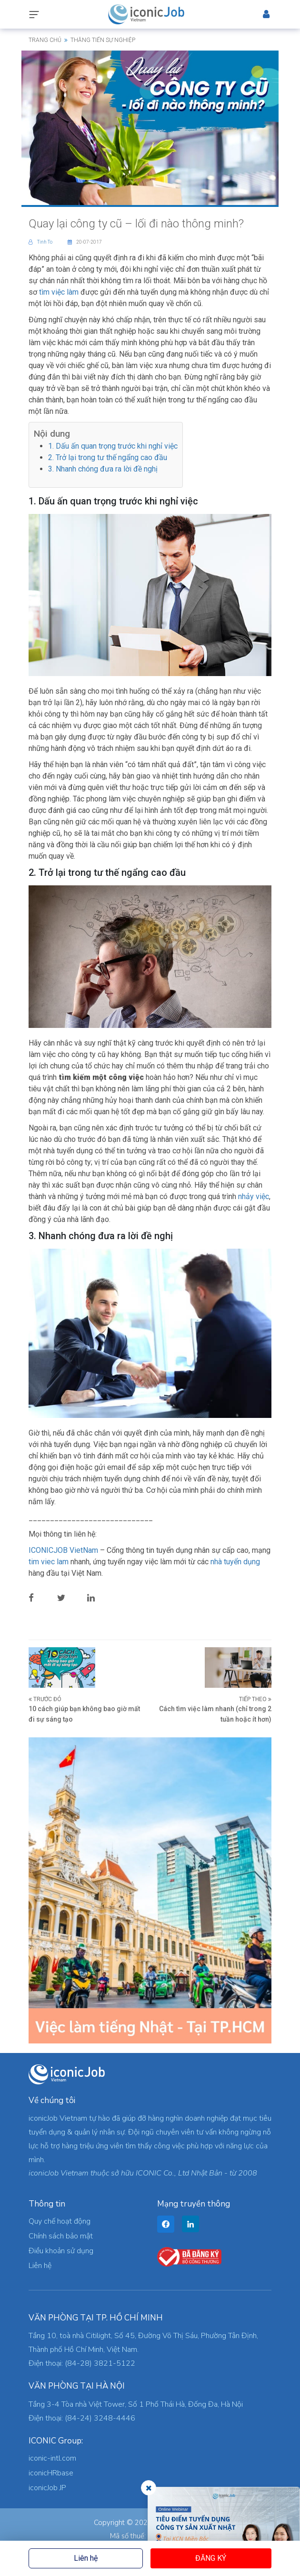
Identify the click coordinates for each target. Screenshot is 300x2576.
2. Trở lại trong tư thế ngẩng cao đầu (107, 457)
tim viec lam (49, 1561)
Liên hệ (86, 2558)
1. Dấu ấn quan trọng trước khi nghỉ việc (113, 446)
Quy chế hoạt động (59, 2221)
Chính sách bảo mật (61, 2236)
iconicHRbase (51, 2473)
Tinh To (41, 242)
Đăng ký (210, 2558)
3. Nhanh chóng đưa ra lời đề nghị (103, 468)
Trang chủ (45, 40)
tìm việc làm (59, 292)
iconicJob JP (47, 2488)
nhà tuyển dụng (235, 1561)
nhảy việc (253, 1196)
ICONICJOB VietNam (64, 1550)
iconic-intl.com (52, 2458)
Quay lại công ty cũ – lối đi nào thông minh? (136, 223)
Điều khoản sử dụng (61, 2251)
